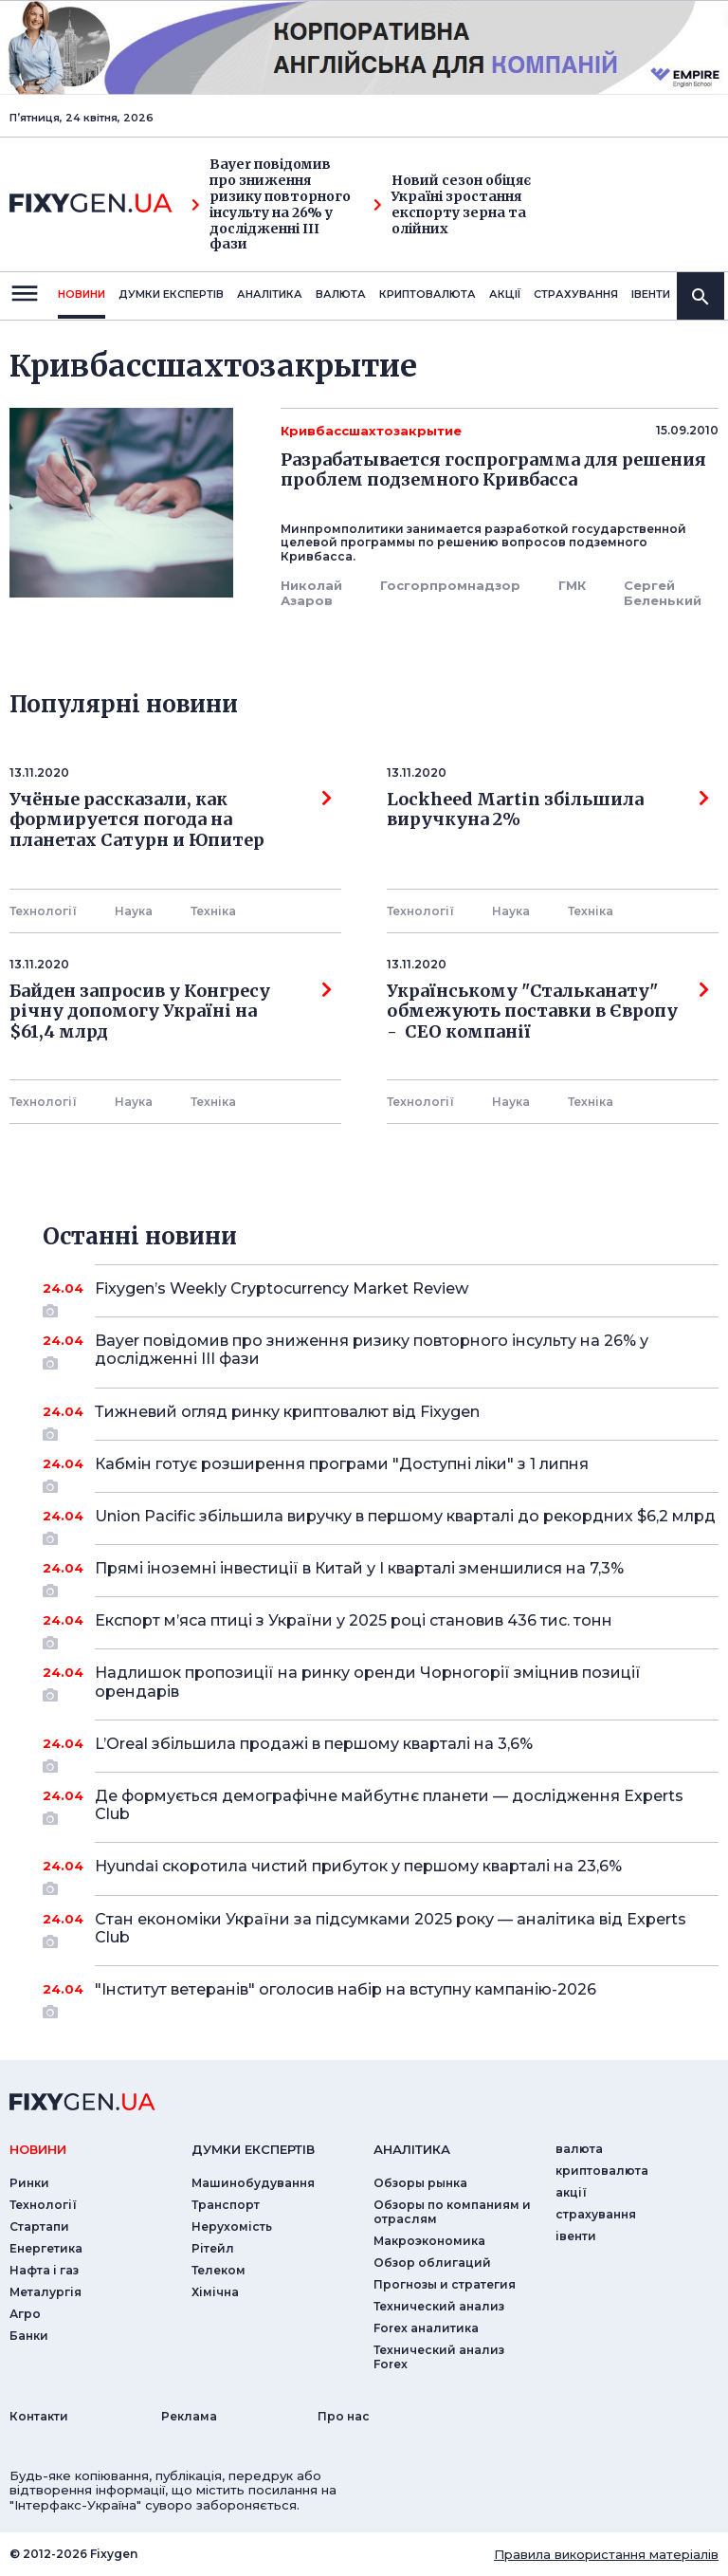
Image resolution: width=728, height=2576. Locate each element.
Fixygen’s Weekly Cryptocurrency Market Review (380, 1295)
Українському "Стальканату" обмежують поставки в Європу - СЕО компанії (548, 1011)
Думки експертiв (171, 294)
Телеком (218, 2270)
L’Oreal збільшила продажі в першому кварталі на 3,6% (380, 1751)
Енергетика (45, 2248)
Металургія (45, 2292)
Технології (43, 911)
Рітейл (212, 2248)
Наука (134, 911)
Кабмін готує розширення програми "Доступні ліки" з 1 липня (380, 1471)
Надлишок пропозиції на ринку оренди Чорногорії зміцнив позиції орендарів (380, 1683)
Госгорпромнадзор (450, 585)
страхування (576, 294)
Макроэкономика (429, 2241)
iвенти (650, 294)
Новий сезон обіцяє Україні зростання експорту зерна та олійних (452, 204)
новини (81, 294)
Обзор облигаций (432, 2262)
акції (504, 294)
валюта (341, 294)
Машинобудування (253, 2183)
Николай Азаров (311, 593)
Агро (25, 2314)
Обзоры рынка (420, 2183)
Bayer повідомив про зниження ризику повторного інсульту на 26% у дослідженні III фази (271, 204)
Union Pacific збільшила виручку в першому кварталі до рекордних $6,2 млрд (405, 1523)
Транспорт (225, 2205)
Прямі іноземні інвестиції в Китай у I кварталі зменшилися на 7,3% (380, 1575)
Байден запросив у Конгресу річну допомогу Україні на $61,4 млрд (170, 1011)
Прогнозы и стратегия (444, 2284)
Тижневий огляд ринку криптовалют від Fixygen (380, 1419)
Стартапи (39, 2226)
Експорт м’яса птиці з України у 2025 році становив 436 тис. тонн (380, 1627)
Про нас (344, 2416)
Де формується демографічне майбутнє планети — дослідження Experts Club (389, 1806)
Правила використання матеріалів (606, 2554)
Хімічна (215, 2292)
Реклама (189, 2416)
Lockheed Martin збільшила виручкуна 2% (548, 810)
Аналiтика (269, 294)
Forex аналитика (426, 2328)
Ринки (29, 2183)
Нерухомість (231, 2226)
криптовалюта (427, 294)
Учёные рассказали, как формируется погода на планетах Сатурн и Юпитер (170, 820)
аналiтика (411, 2149)
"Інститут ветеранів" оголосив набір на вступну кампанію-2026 (380, 1996)
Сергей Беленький (662, 593)
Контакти (38, 2416)
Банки (28, 2335)
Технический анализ (438, 2306)
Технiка (213, 911)
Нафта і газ (44, 2270)
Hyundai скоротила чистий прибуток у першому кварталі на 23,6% (380, 1873)
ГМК (572, 585)
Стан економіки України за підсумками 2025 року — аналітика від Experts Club (390, 1929)
